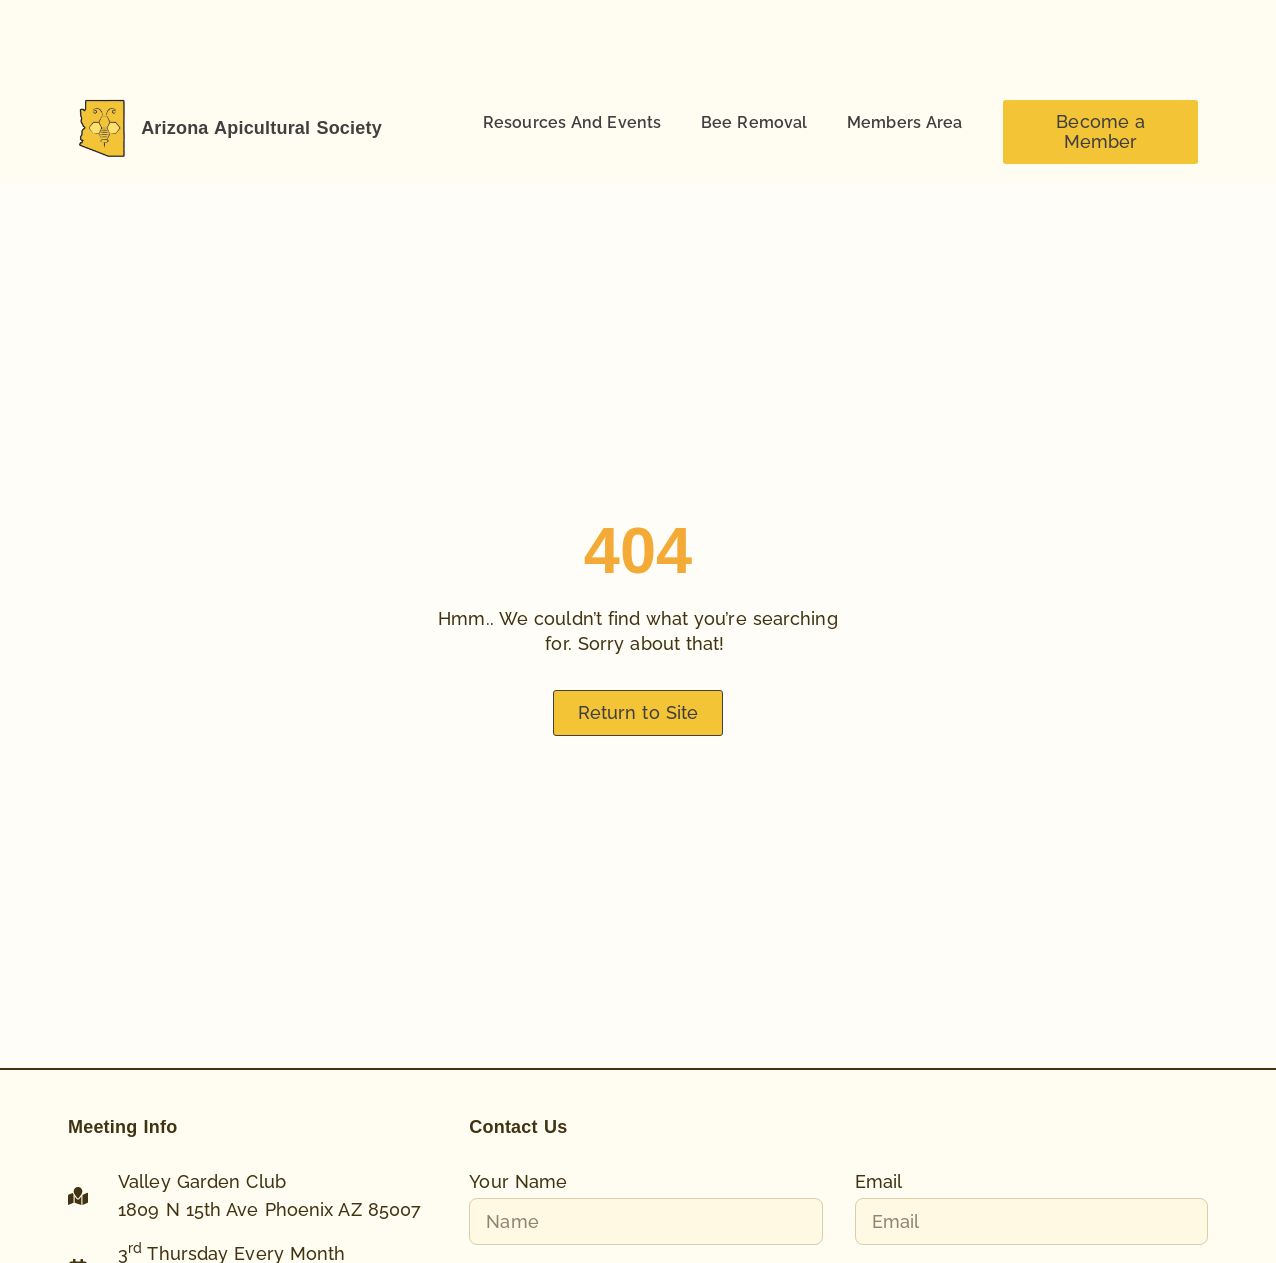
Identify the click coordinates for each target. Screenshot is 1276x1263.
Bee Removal (754, 122)
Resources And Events (572, 122)
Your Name (518, 1182)
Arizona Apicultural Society (261, 128)
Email (879, 1182)
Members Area (904, 122)
